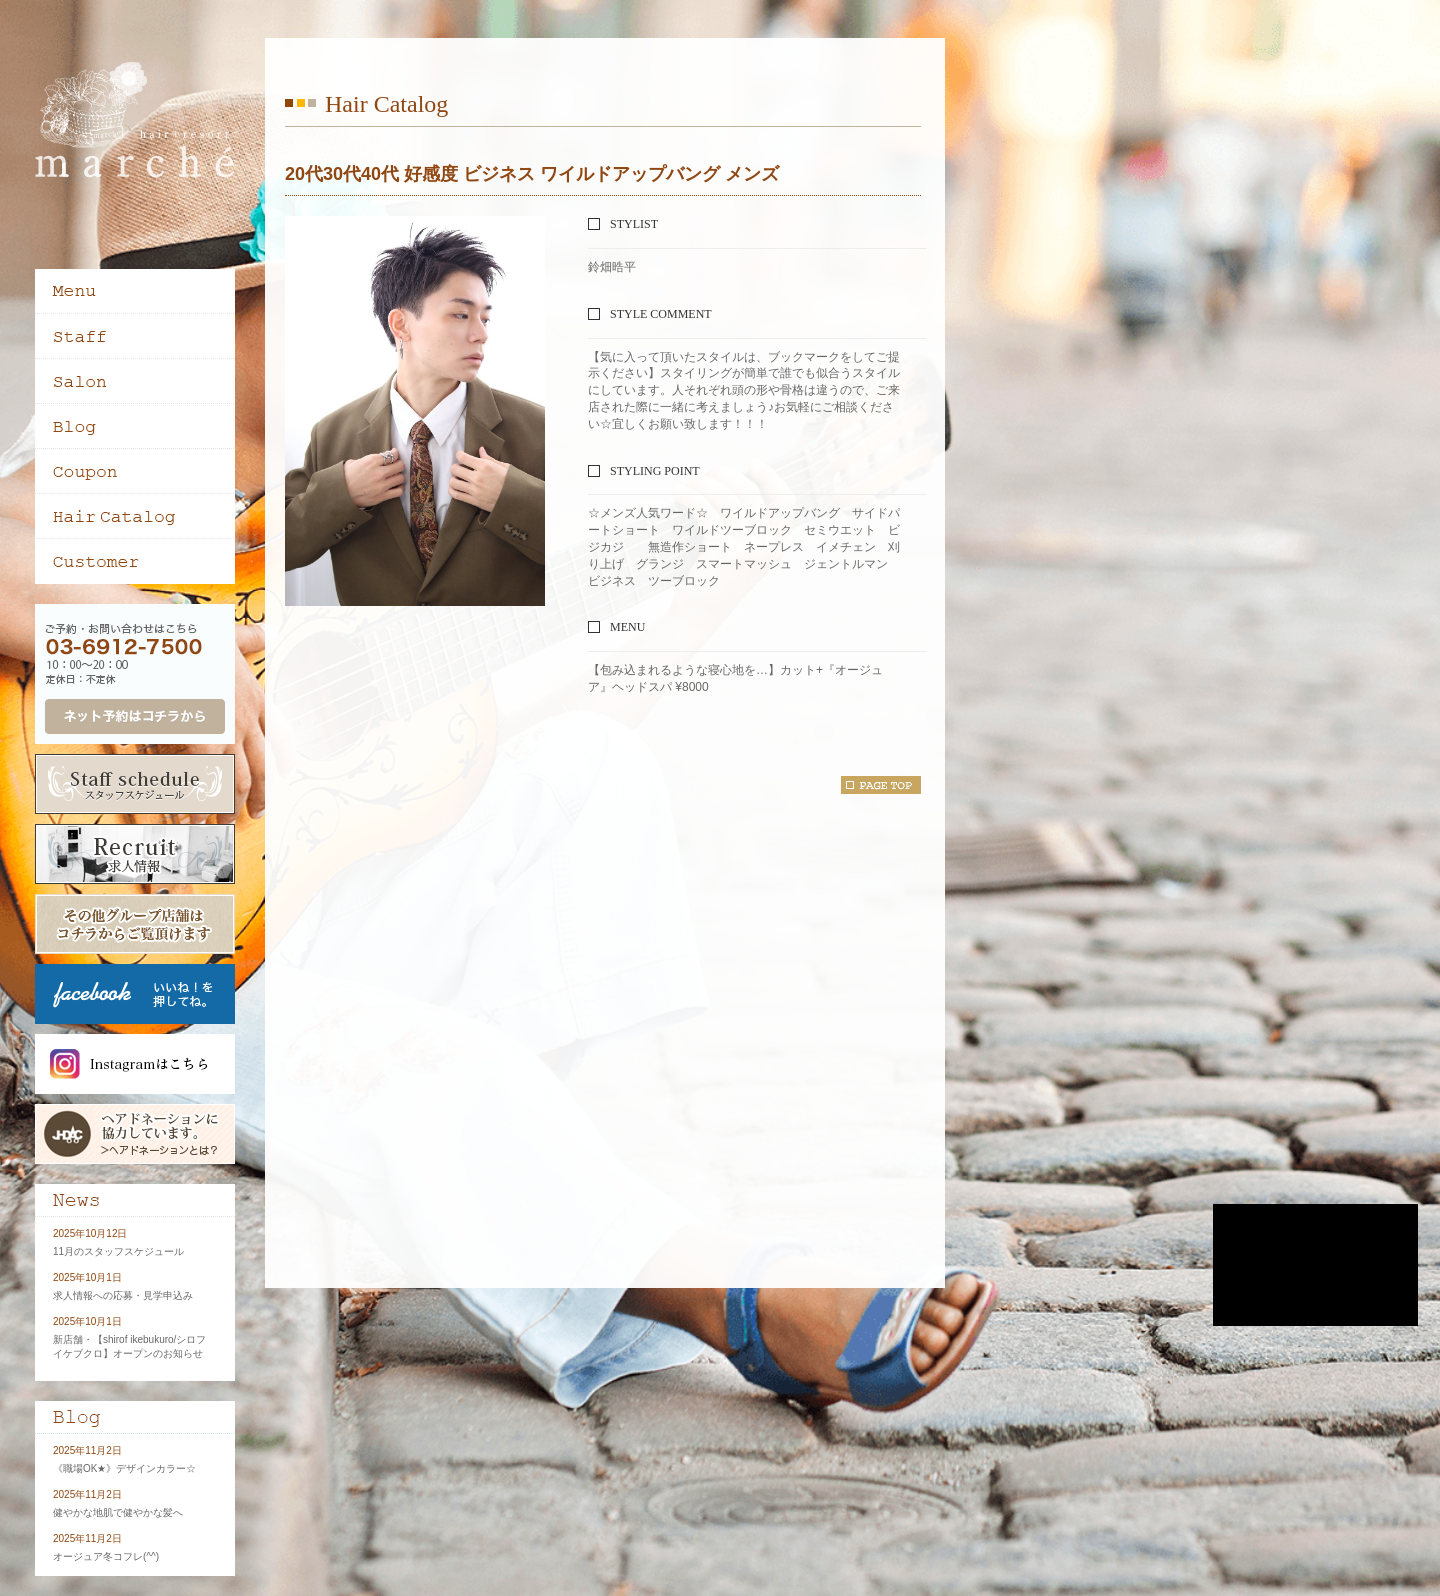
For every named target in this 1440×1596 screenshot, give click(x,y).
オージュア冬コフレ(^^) (106, 1556)
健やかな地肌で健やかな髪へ (118, 1512)
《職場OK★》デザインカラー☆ (124, 1468)
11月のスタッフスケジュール (118, 1251)
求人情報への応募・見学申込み (123, 1295)
